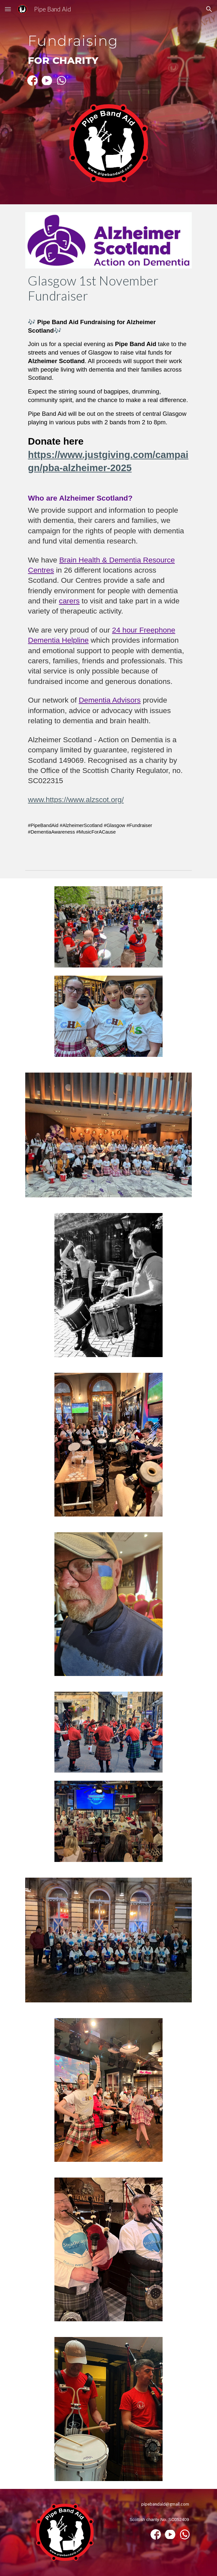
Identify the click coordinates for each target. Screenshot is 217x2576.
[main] (108, 47)
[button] (8, 9)
